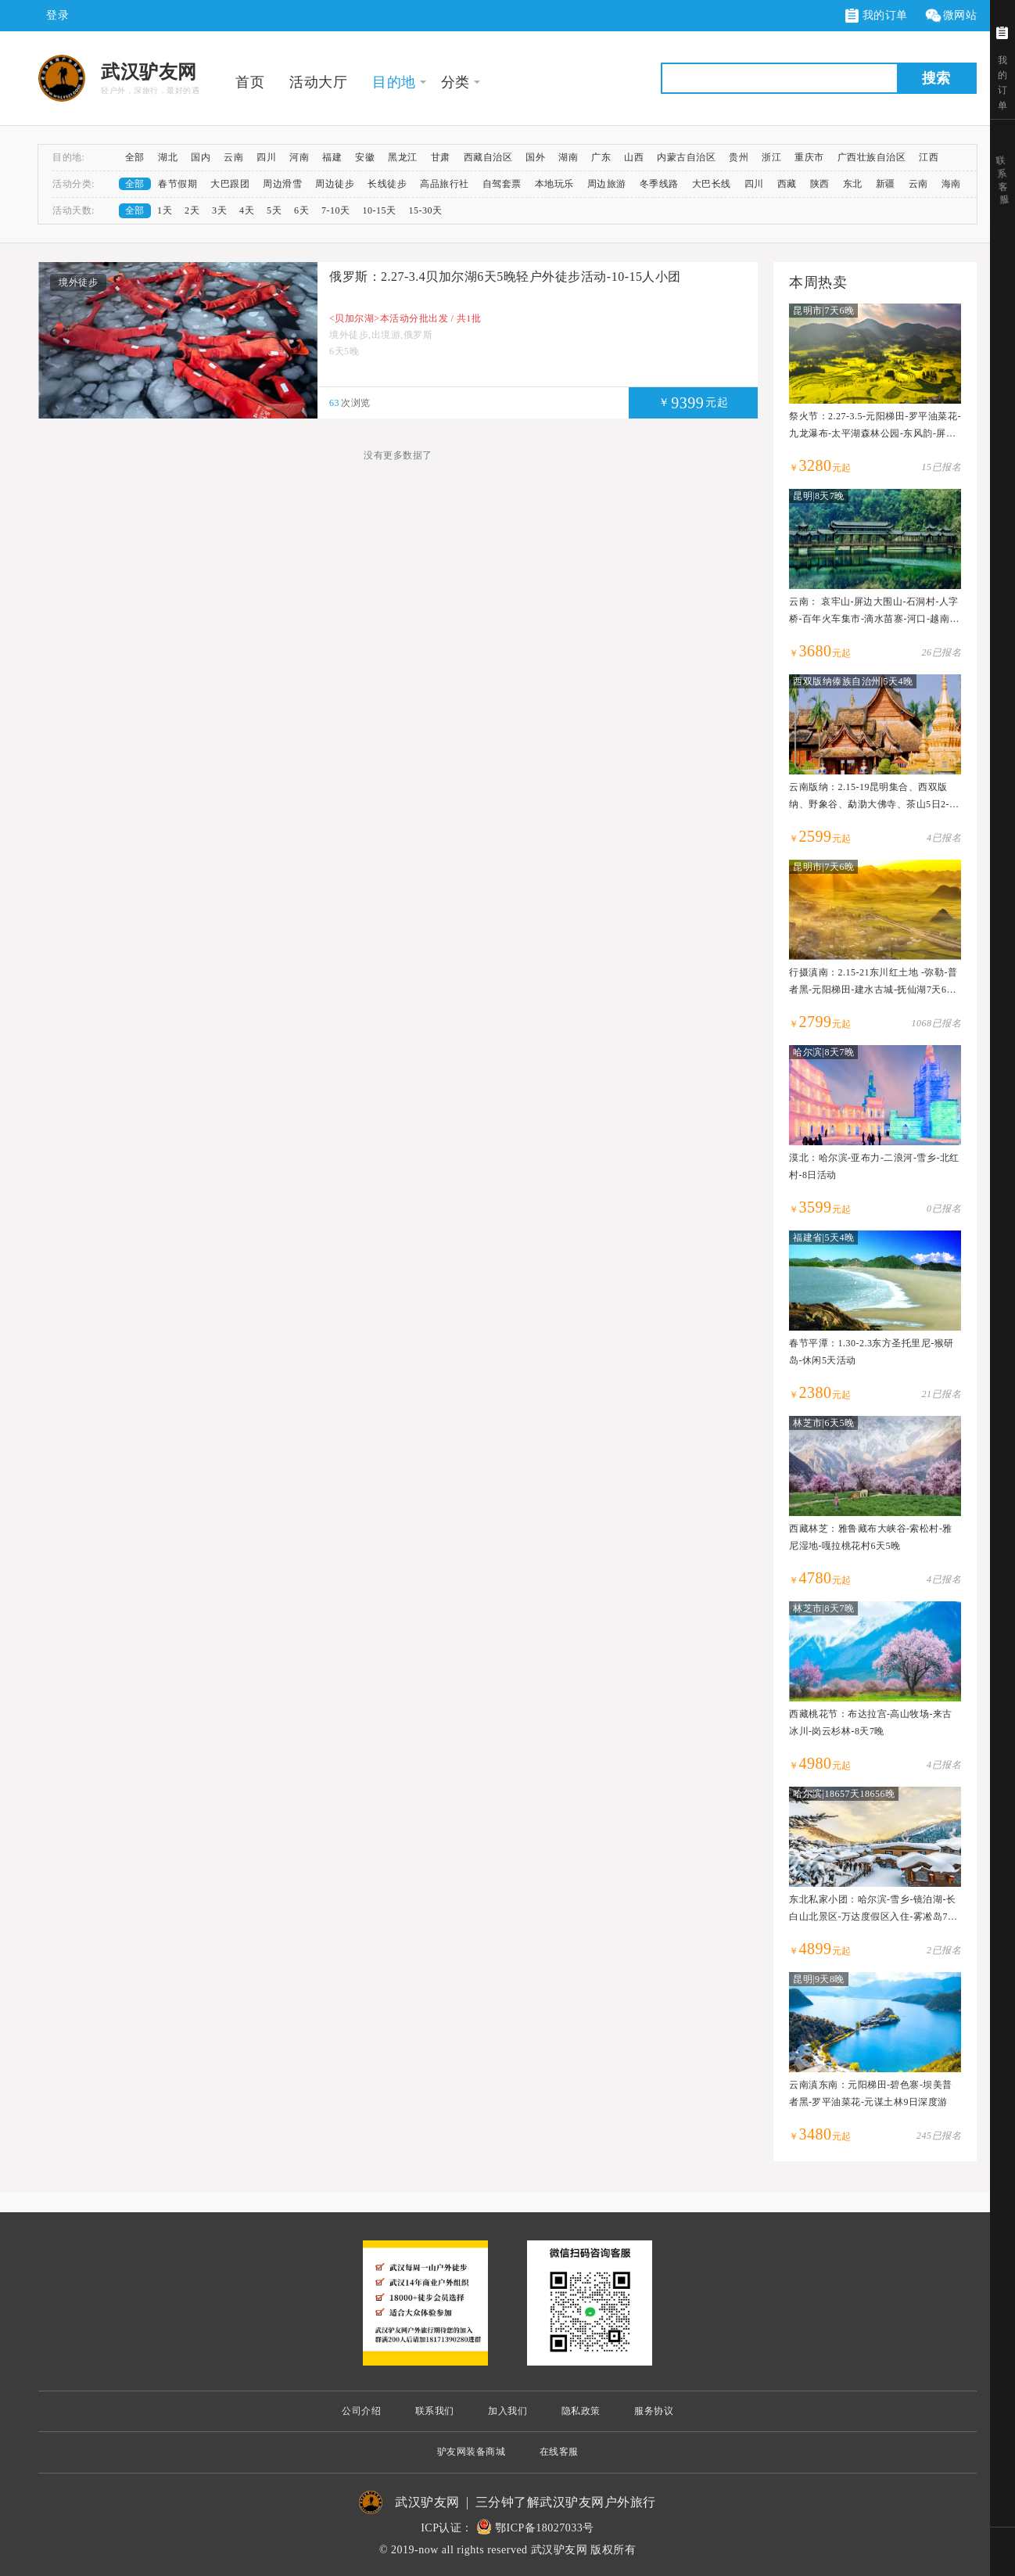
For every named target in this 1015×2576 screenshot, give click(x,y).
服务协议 (653, 2410)
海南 (951, 183)
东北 (853, 183)
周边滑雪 (282, 183)
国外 (535, 157)
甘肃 (440, 157)
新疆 (885, 183)
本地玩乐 (554, 183)
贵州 (738, 157)
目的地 (394, 82)
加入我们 (507, 2410)
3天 (219, 210)
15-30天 (426, 210)
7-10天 (335, 210)
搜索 (936, 78)
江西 (928, 157)
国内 (200, 157)
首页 (249, 82)
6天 (301, 210)
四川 (266, 157)
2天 (192, 210)
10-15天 (379, 210)
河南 (299, 157)
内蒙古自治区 (686, 157)
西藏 (787, 183)
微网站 (950, 16)
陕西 (820, 183)
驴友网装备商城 (471, 2451)
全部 (135, 157)
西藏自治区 (488, 157)
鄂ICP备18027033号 (544, 2528)
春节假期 (177, 183)
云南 (233, 157)
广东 (601, 157)
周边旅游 (606, 183)
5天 (274, 210)
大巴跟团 (229, 183)
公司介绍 (361, 2410)
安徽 (365, 157)
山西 (634, 157)
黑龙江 (403, 157)
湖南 (568, 157)
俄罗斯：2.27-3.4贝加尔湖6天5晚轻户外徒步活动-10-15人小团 (505, 276)
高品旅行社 (444, 183)
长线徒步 (387, 183)
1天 (164, 210)
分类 (455, 82)
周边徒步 (334, 183)
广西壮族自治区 (871, 157)
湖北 (168, 157)
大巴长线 (711, 183)
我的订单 (876, 16)
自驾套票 (502, 183)
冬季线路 (659, 183)
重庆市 (809, 157)
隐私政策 (581, 2410)
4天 (246, 210)
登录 (57, 15)
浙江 (771, 157)
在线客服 (559, 2451)
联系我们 (434, 2410)
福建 (332, 157)
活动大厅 (318, 82)
